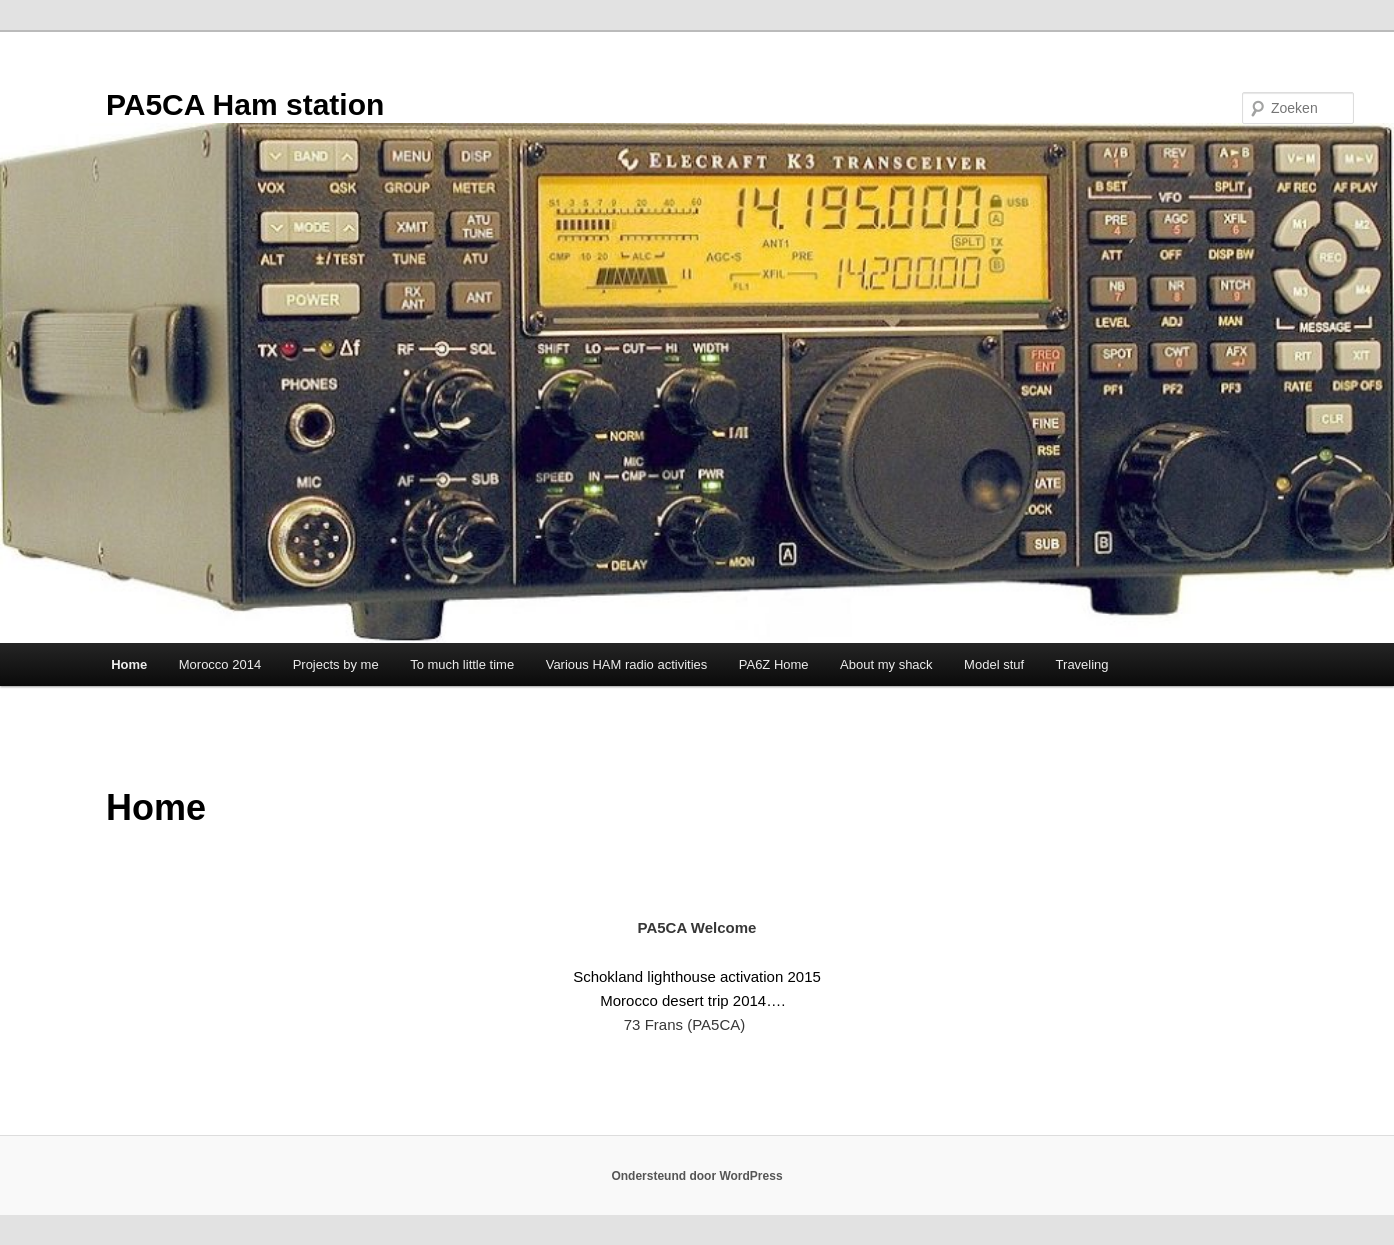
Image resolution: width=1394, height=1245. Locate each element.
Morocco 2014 (220, 664)
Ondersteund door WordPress (696, 1176)
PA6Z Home (774, 664)
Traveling (1082, 664)
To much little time (462, 664)
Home (129, 664)
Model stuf (994, 664)
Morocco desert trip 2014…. (692, 1000)
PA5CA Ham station (245, 104)
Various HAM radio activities (627, 664)
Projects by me (336, 664)
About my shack (886, 664)
